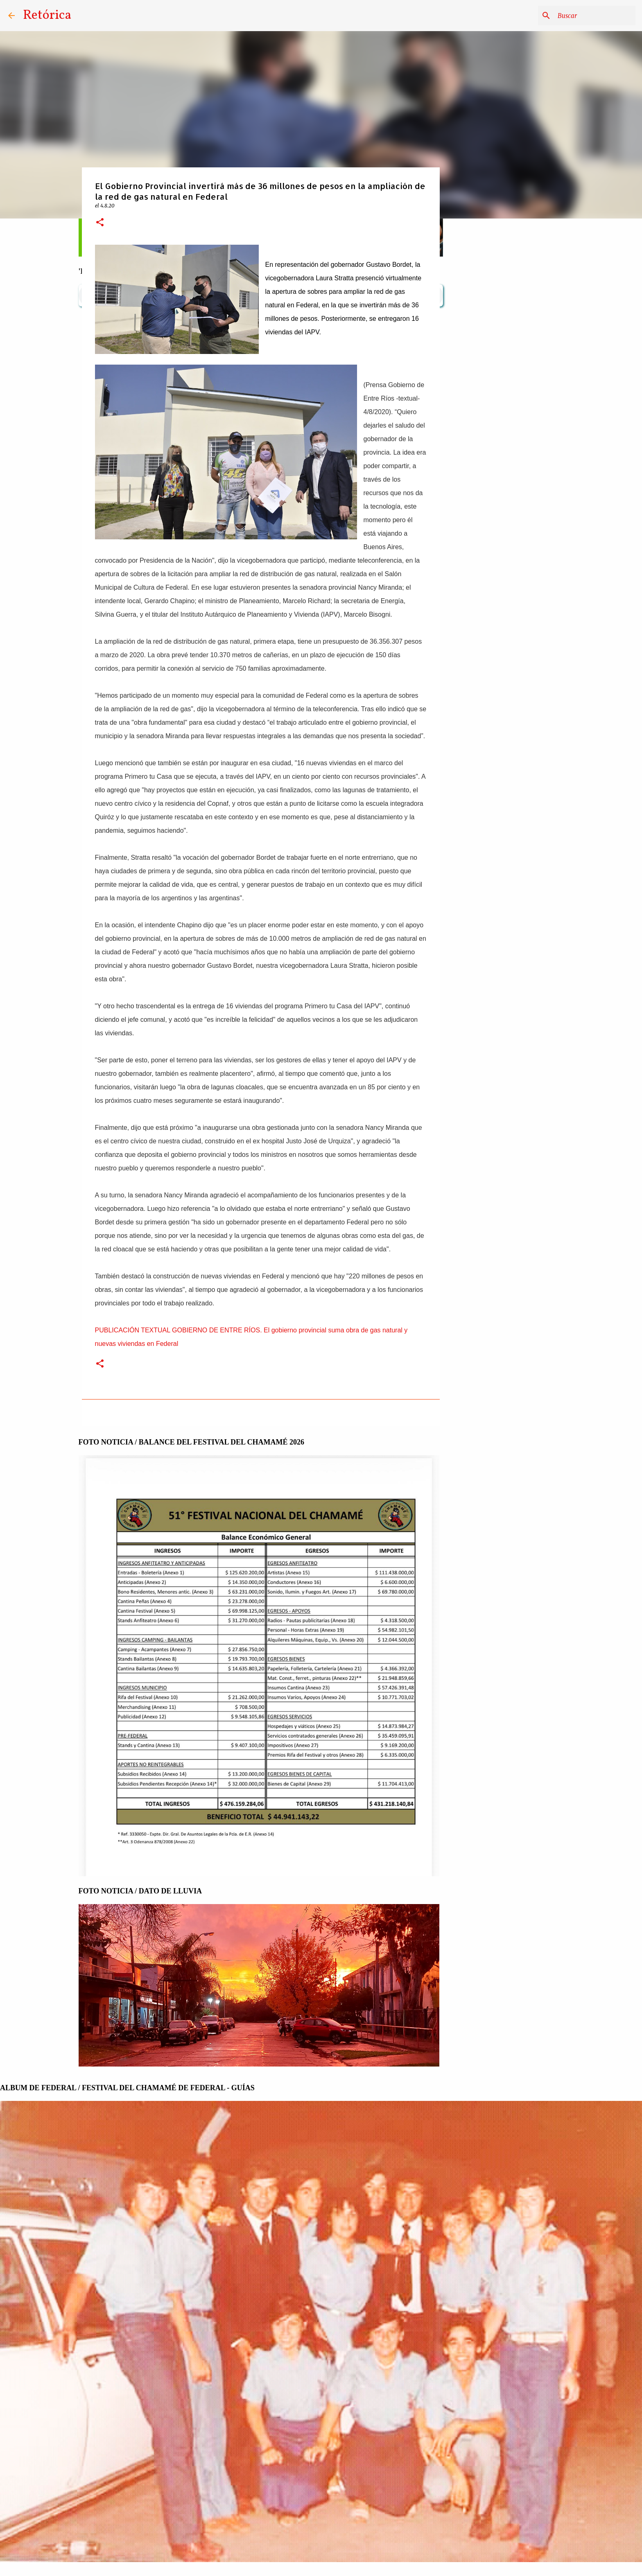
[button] (100, 222)
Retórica (47, 16)
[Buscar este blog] (592, 15)
